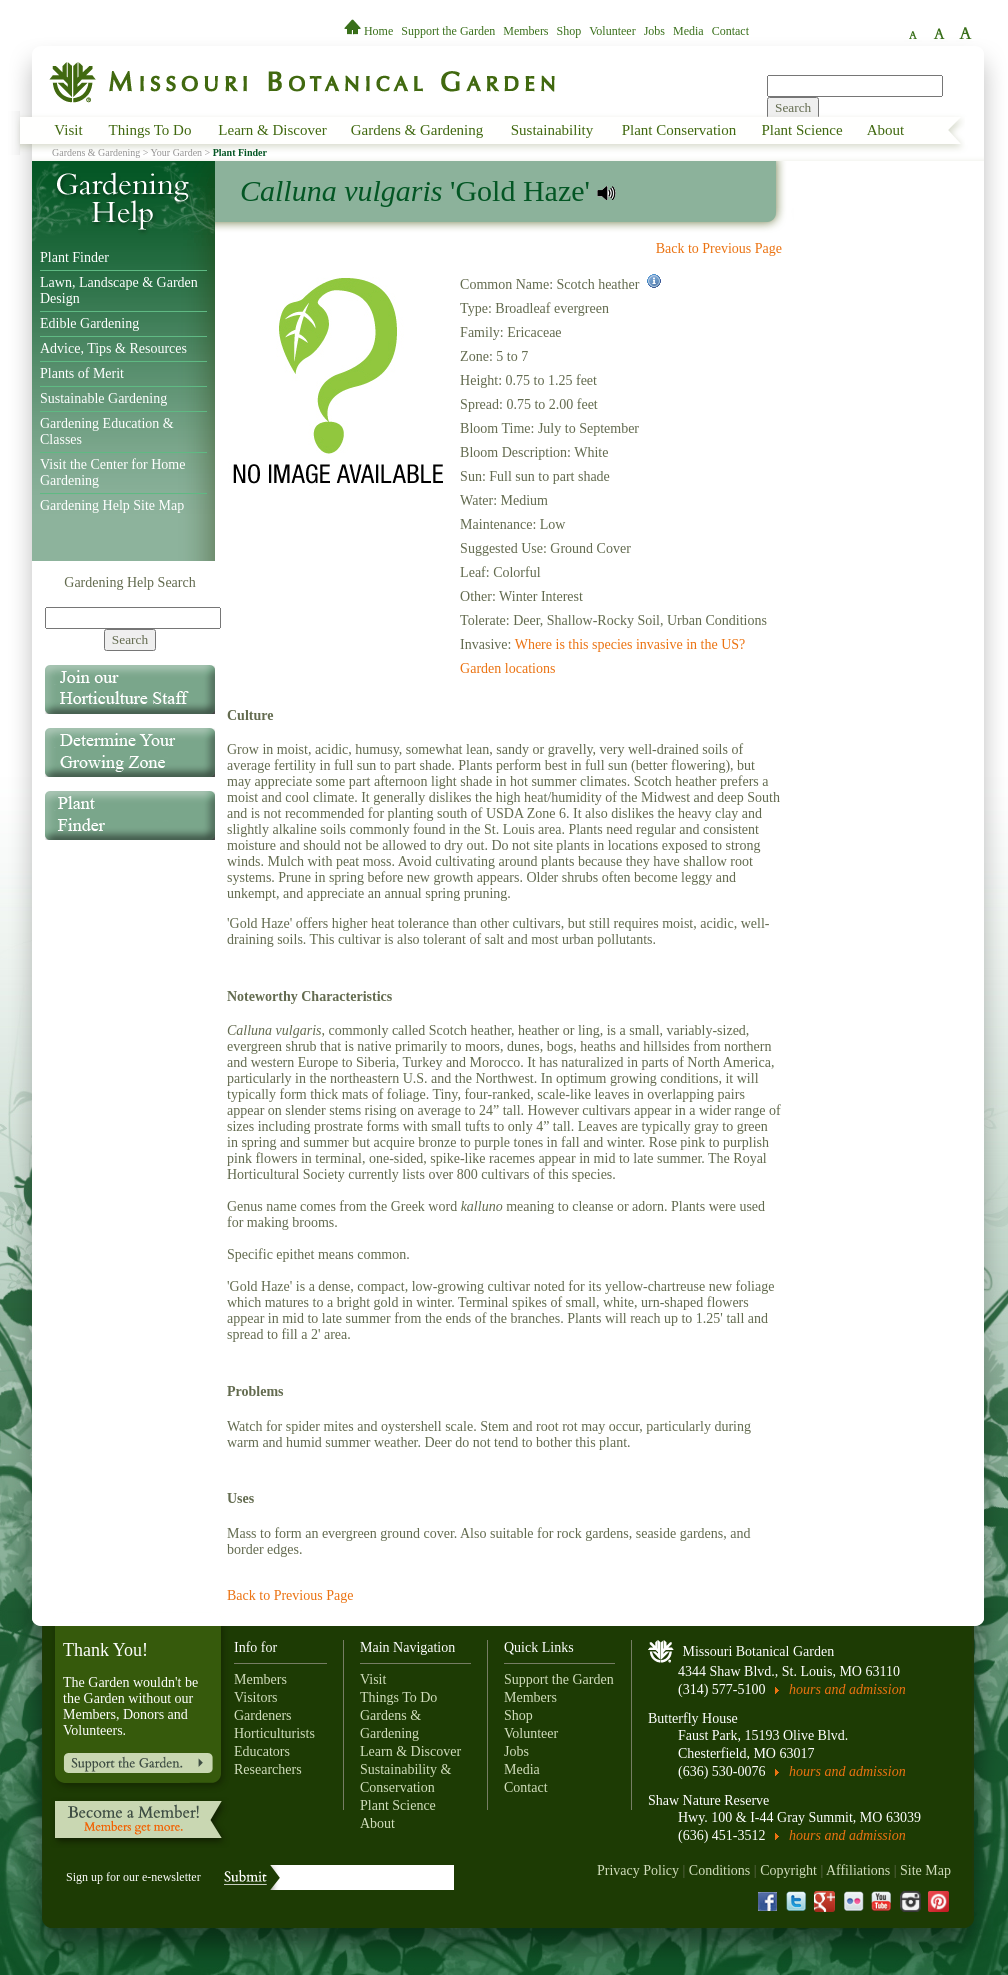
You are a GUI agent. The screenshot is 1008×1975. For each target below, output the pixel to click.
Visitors (256, 1697)
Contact (730, 31)
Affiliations (858, 1870)
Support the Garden (448, 31)
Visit (68, 130)
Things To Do (150, 130)
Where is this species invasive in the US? (630, 644)
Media (688, 31)
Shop (569, 31)
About (886, 130)
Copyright (788, 1870)
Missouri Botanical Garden (759, 1651)
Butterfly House (693, 1718)
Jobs (654, 31)
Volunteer (612, 31)
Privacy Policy (638, 1870)
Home (370, 31)
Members (525, 31)
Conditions (719, 1870)
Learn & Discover (272, 130)
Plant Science (801, 130)
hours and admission (847, 1689)
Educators (262, 1751)
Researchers (268, 1769)
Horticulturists (274, 1733)
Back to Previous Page (719, 248)
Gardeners (263, 1715)
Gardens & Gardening (417, 130)
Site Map (925, 1870)
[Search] (133, 618)
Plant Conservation (679, 130)
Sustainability (552, 130)
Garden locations (507, 668)
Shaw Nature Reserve (708, 1800)
